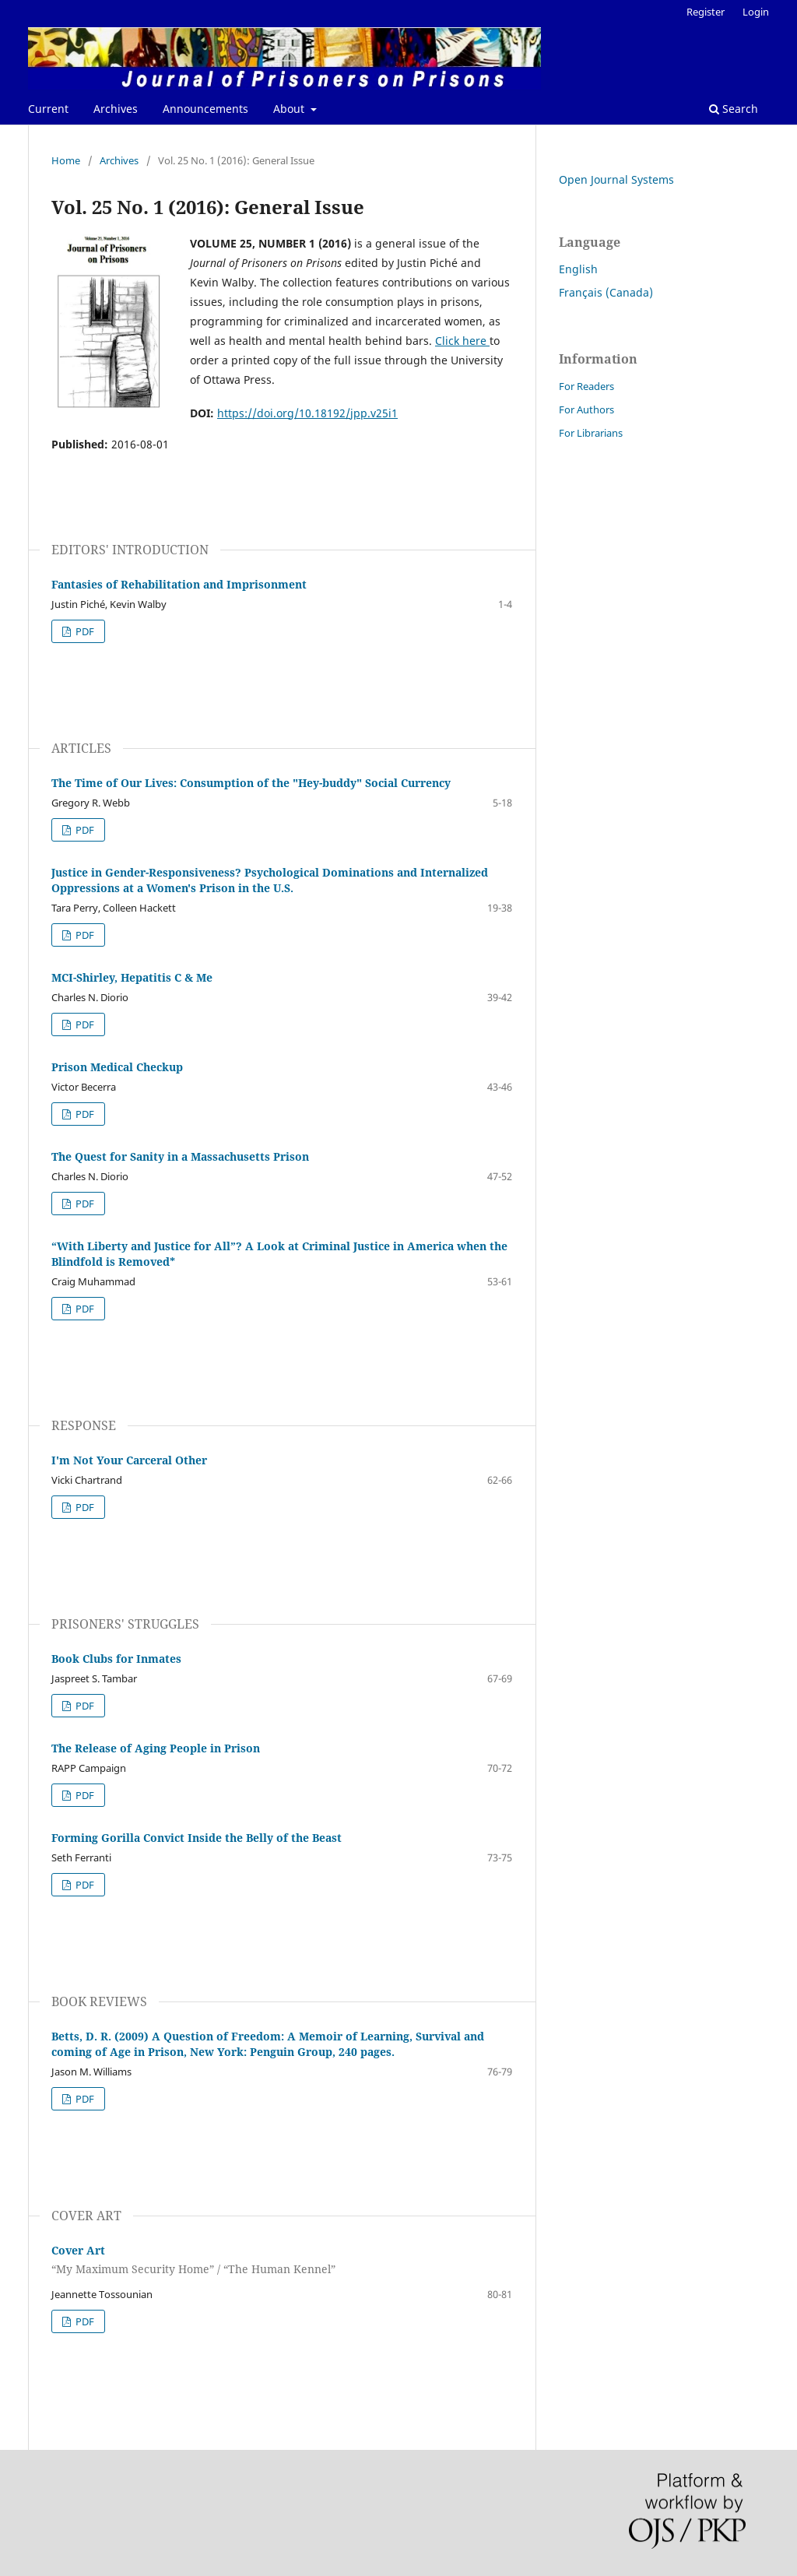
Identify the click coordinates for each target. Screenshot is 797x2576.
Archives (115, 108)
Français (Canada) (606, 292)
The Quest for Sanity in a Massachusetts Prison (180, 1156)
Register (705, 12)
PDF (83, 631)
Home (65, 160)
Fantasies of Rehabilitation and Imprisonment (179, 584)
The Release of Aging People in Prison (155, 1748)
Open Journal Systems (616, 179)
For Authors (586, 409)
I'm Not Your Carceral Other (129, 1460)
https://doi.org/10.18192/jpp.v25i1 (307, 413)
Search (733, 108)
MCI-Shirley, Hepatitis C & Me (131, 977)
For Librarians (591, 433)
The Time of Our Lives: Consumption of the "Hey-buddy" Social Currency (251, 782)
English (578, 269)
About (290, 108)
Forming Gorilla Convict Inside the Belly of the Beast (196, 1837)
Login (756, 12)
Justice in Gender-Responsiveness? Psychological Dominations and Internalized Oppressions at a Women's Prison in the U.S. (269, 880)
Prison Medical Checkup (117, 1067)
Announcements (205, 108)
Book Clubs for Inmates (116, 1658)
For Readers (586, 386)
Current (48, 108)
